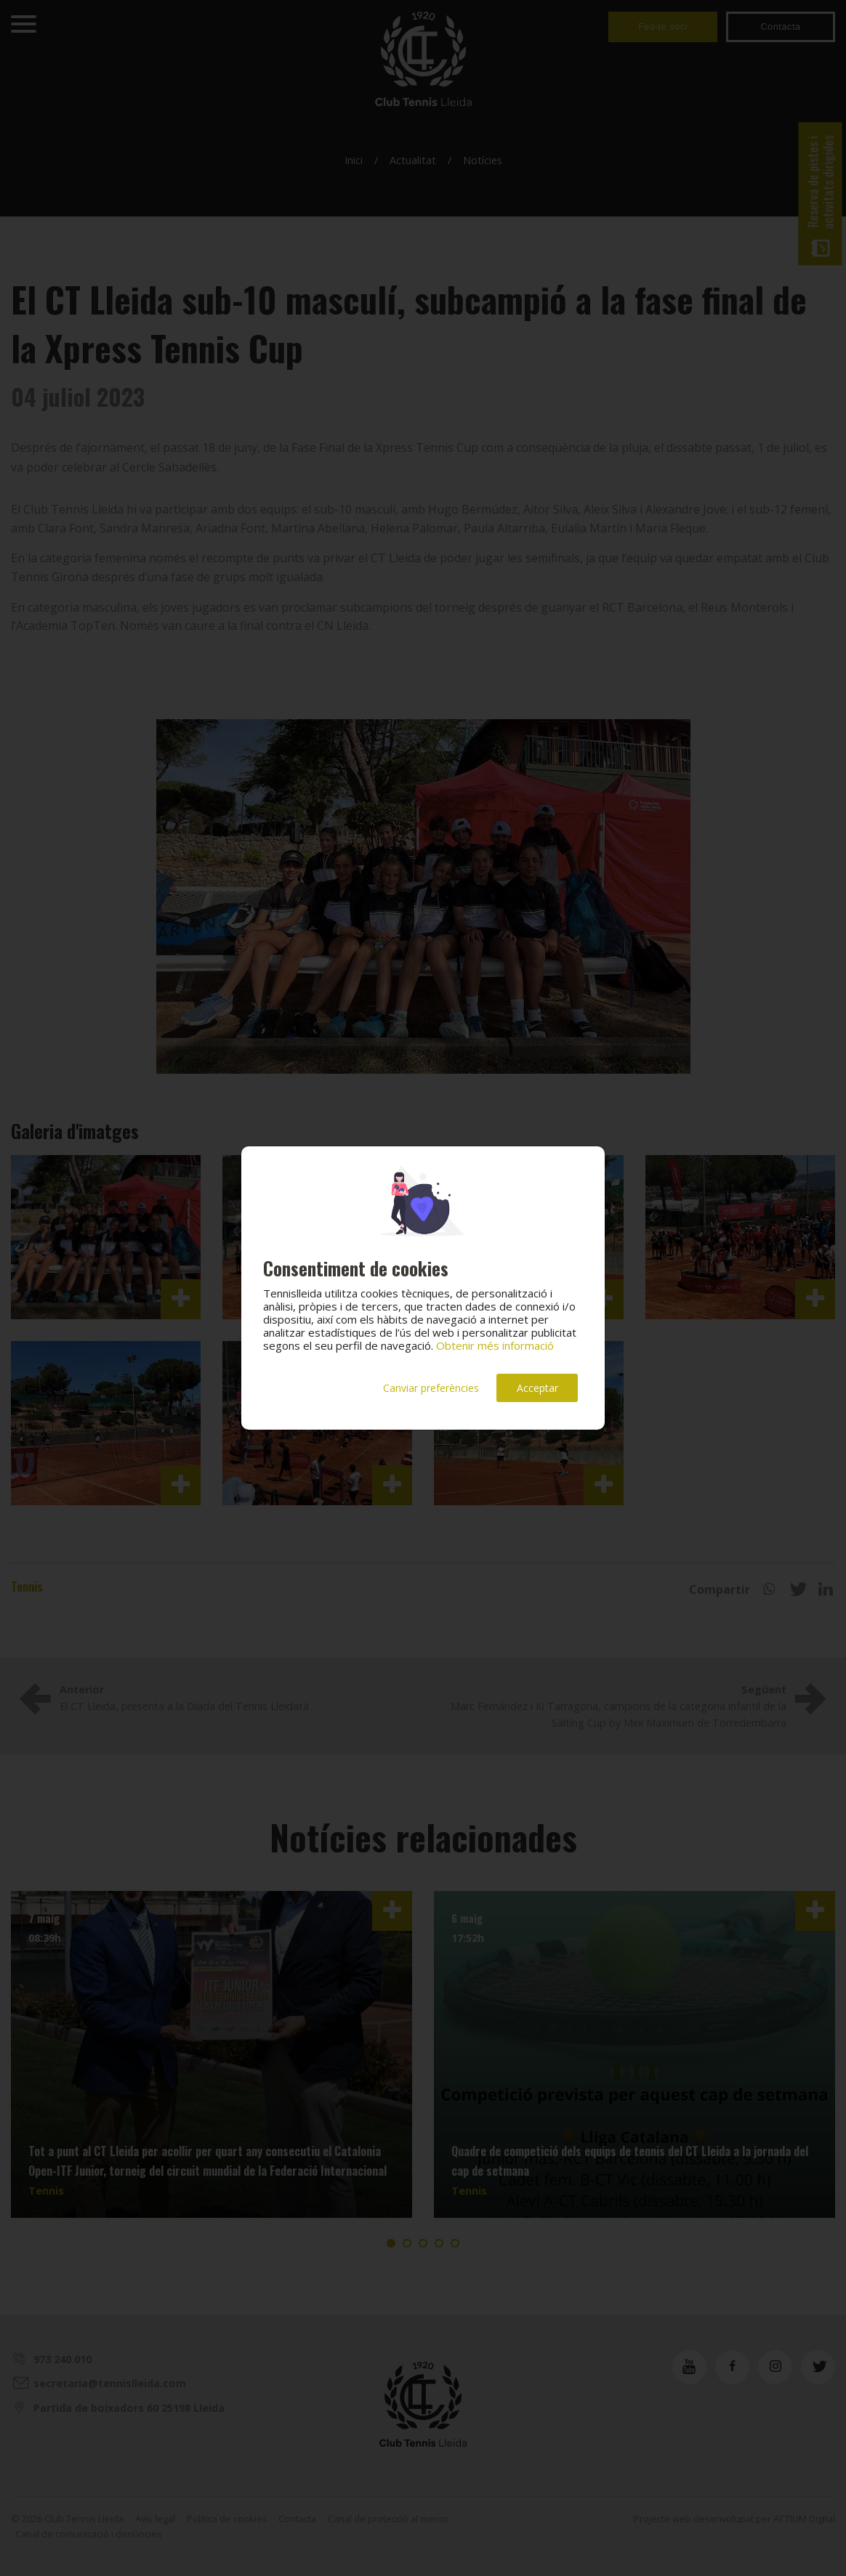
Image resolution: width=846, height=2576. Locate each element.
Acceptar (537, 1388)
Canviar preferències (431, 1388)
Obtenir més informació (495, 1345)
